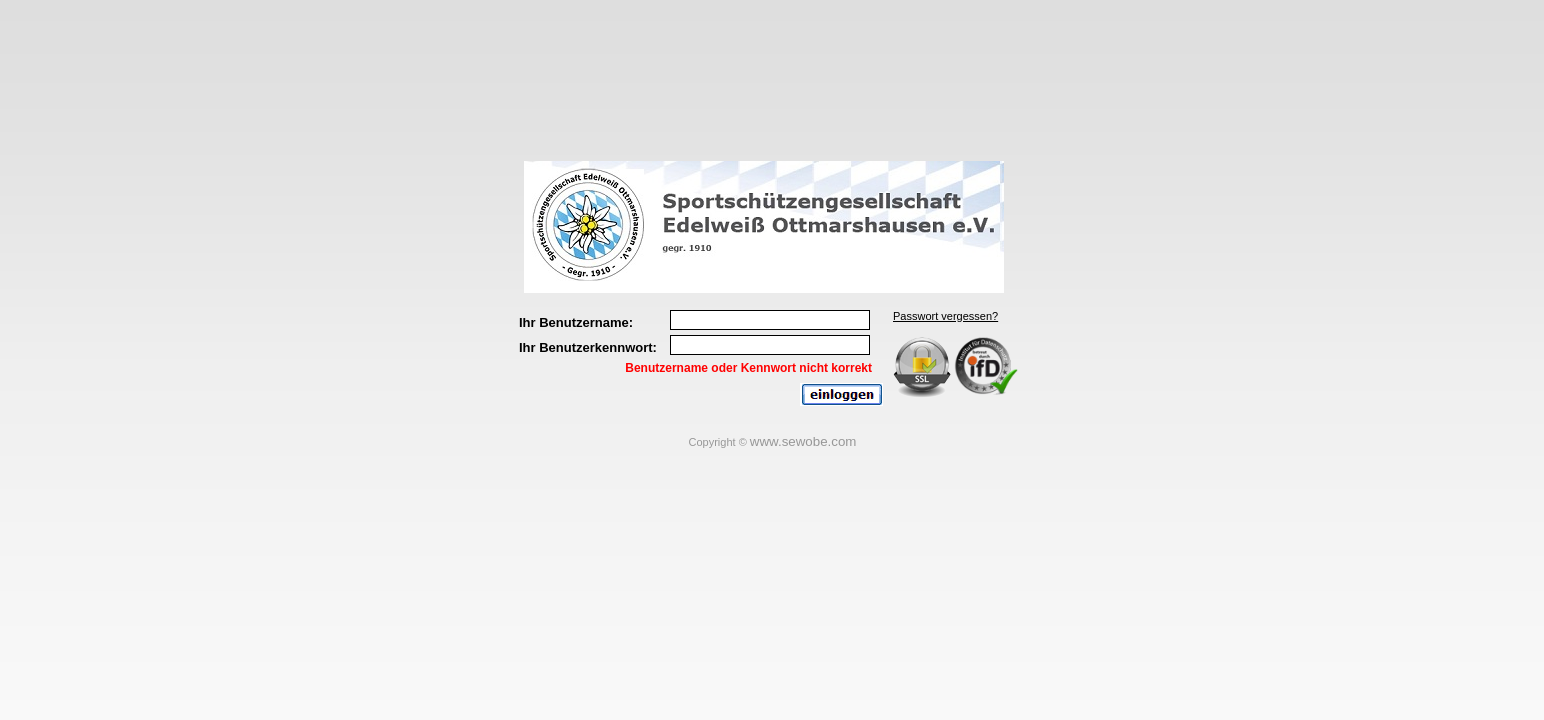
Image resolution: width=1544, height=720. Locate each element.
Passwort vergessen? (945, 316)
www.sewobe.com (803, 441)
